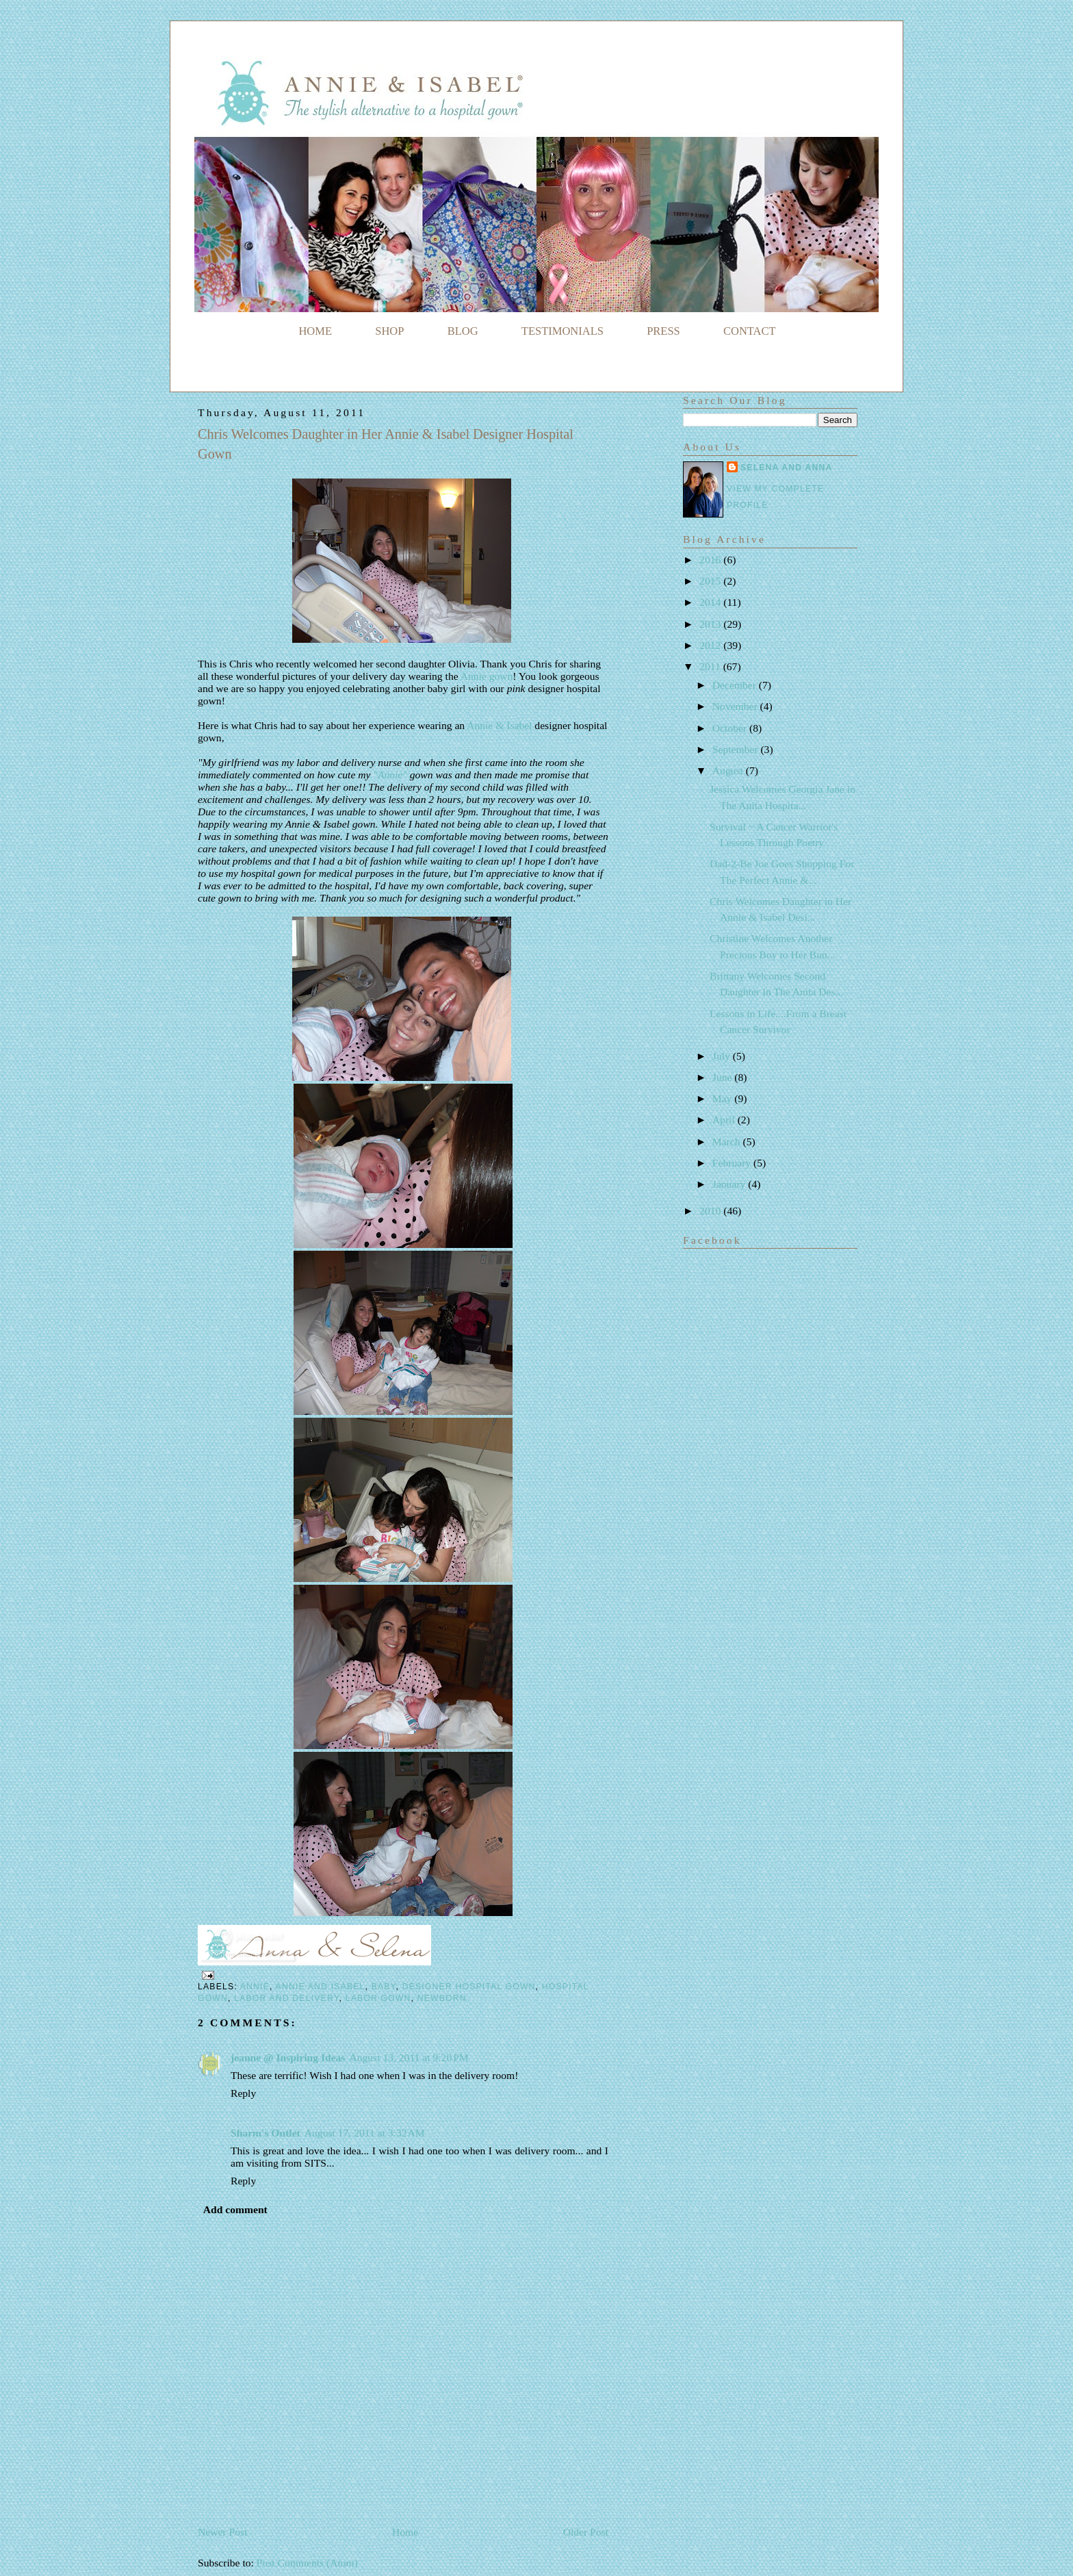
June (723, 1077)
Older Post (585, 2532)
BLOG (463, 330)
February (732, 1163)
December (735, 685)
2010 (711, 1210)
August (729, 770)
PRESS (663, 330)
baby (384, 1986)
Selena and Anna (786, 467)
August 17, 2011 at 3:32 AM (365, 2133)
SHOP (389, 330)
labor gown (378, 1998)
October (730, 728)
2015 (711, 581)
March (727, 1141)
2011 (711, 666)
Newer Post (222, 2532)
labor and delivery (286, 1998)
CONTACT (749, 330)
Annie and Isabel (320, 1986)
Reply (243, 2093)
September (736, 749)
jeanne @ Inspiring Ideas (288, 2057)
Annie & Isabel (500, 725)
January (730, 1184)
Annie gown (487, 676)
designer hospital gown (469, 1986)
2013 (711, 624)
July (722, 1056)
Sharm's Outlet (265, 2133)
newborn (442, 1998)
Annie (255, 1986)
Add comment (235, 2209)
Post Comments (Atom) (307, 2562)
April (725, 1119)
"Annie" (389, 774)
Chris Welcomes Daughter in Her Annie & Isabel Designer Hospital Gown (385, 443)
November (736, 706)
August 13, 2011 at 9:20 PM (408, 2057)
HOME (315, 330)
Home (405, 2532)
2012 (711, 645)
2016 (711, 559)
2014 (711, 602)
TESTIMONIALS (562, 330)
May (723, 1098)
